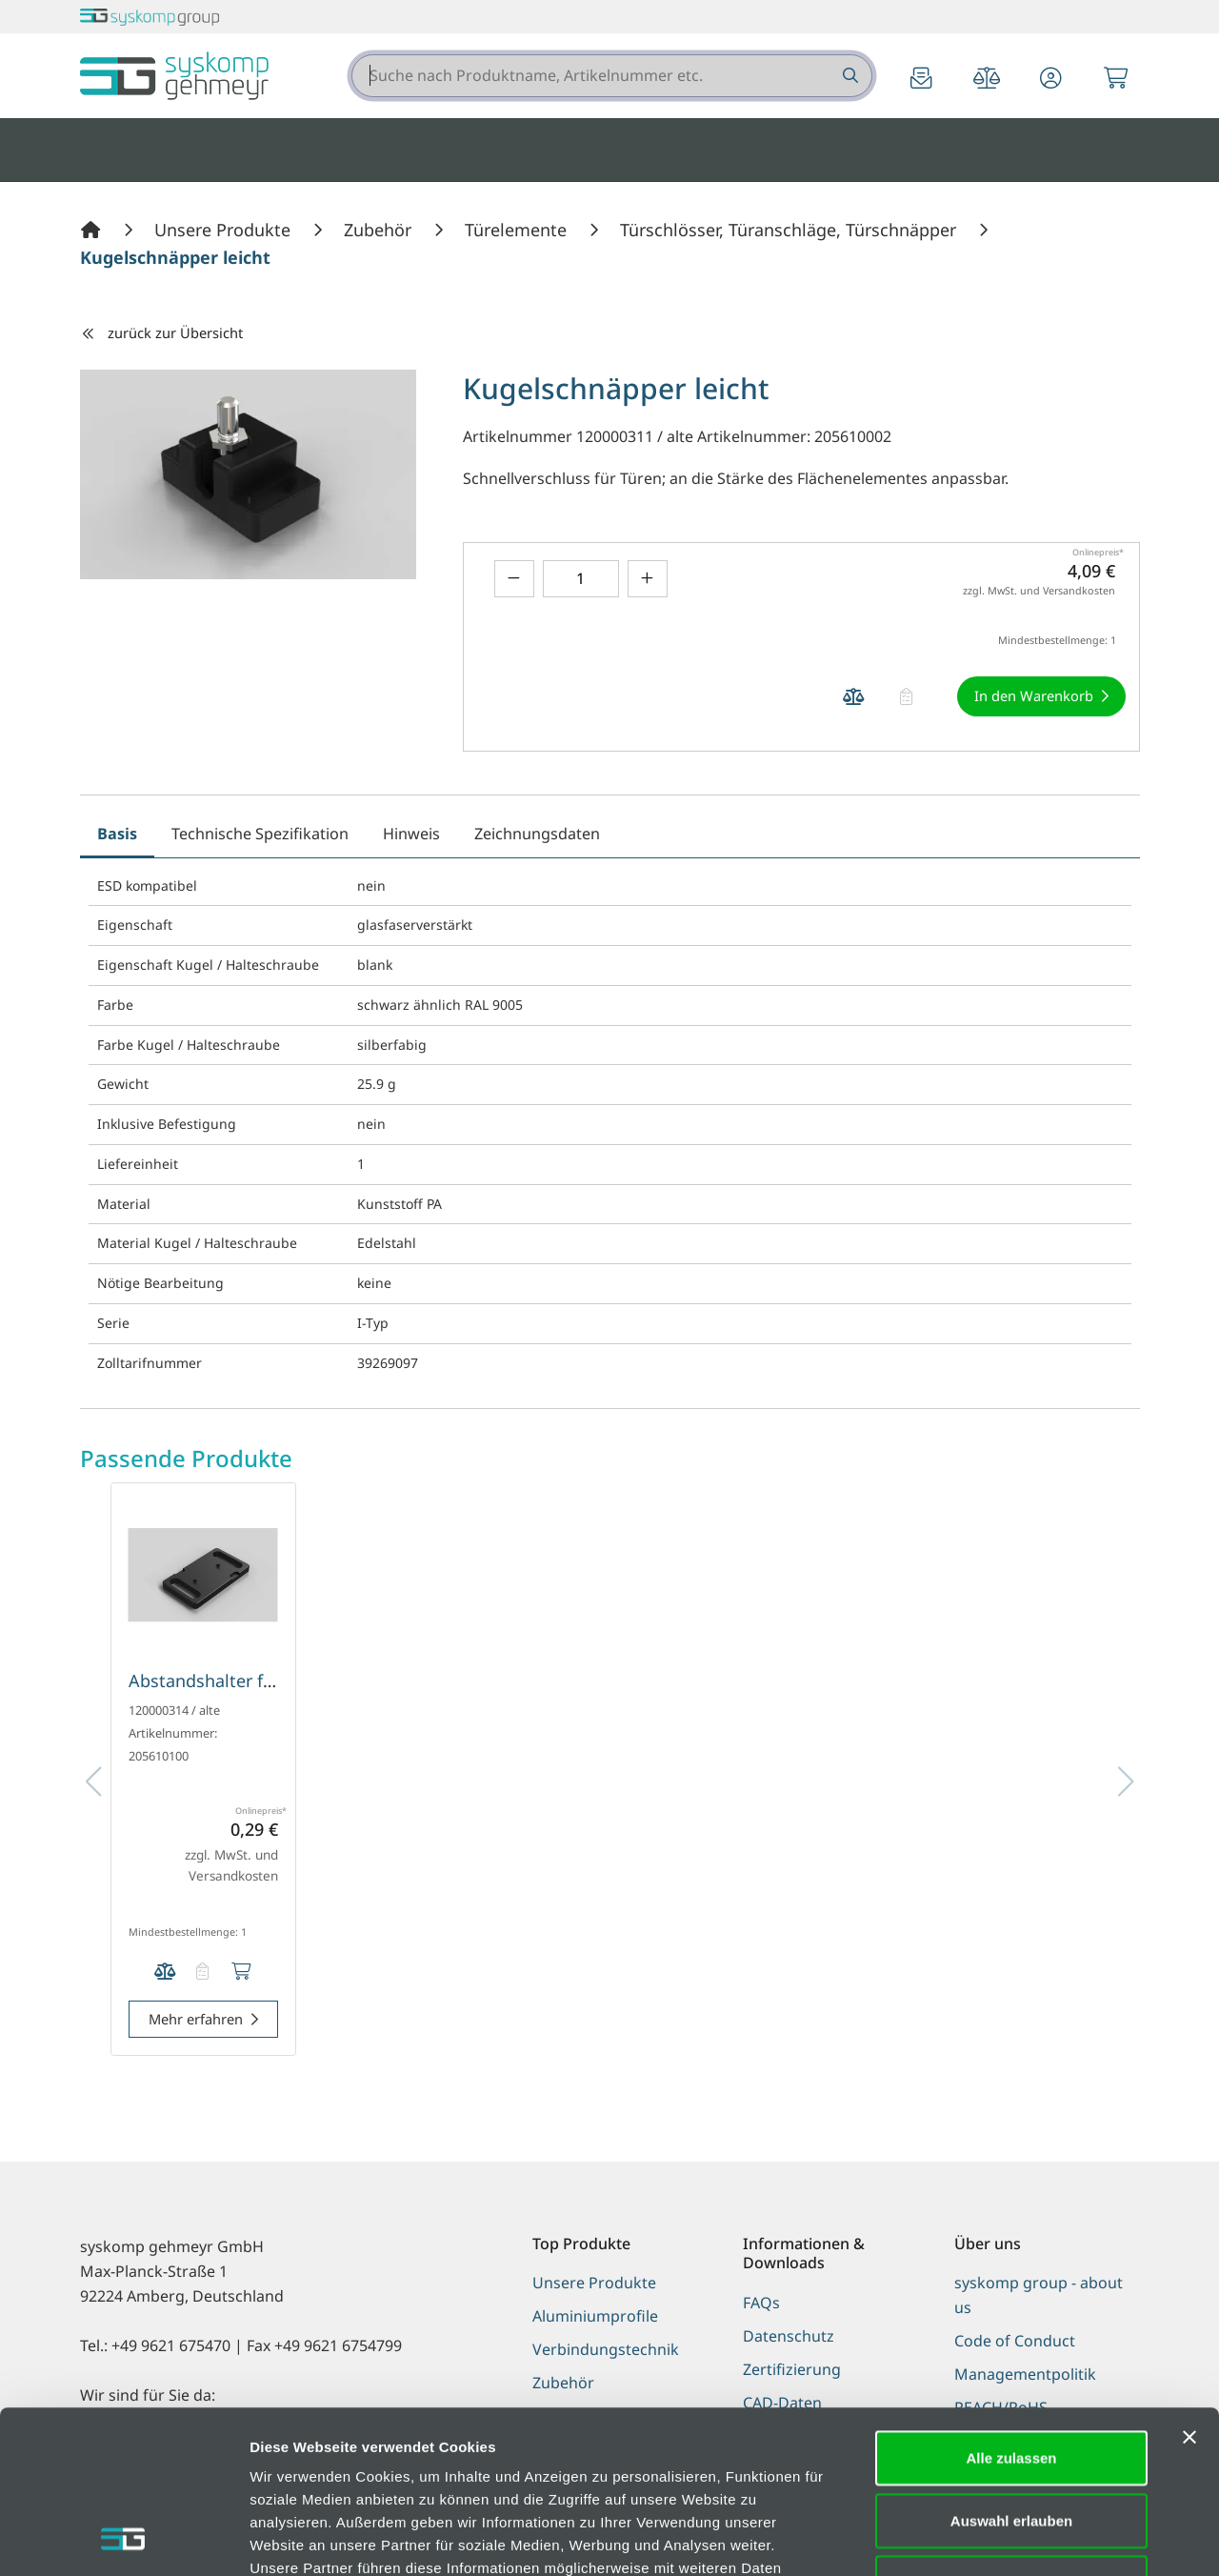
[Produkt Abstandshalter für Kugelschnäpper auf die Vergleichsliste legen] (165, 1971)
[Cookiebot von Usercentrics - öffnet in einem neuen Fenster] (123, 2539)
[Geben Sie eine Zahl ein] (581, 578)
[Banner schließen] (1189, 2284)
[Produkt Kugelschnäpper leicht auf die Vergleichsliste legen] (854, 696)
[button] (1051, 79)
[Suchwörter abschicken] (849, 75)
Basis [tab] (117, 833)
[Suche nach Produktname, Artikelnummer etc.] (849, 75)
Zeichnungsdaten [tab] (537, 833)
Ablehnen (1011, 2430)
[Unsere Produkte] (224, 229)
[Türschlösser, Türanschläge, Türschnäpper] (790, 229)
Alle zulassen (1011, 2305)
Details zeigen (1013, 2538)
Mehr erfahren (196, 2018)
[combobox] (611, 75)
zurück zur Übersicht (162, 332)
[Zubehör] (380, 229)
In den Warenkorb (1033, 695)
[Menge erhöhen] (648, 578)
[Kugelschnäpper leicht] (175, 257)
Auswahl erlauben (1011, 2368)
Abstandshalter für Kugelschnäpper (272, 1680)
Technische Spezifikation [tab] (260, 833)
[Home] (93, 229)
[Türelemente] (518, 229)
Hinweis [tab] (411, 833)
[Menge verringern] (514, 578)
